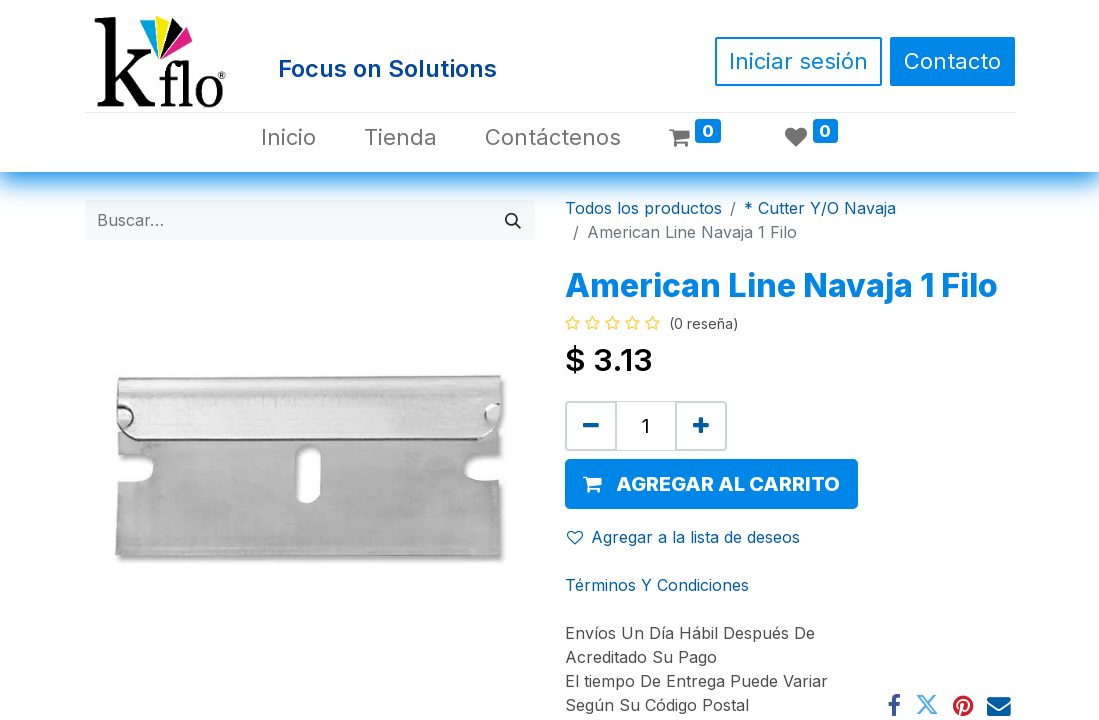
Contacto (952, 61)
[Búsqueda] (513, 220)
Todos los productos (643, 208)
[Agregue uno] (701, 426)
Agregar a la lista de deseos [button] (683, 537)
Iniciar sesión (798, 61)
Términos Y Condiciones (657, 585)
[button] (711, 484)
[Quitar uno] (591, 426)
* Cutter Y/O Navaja (820, 208)
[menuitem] (288, 137)
